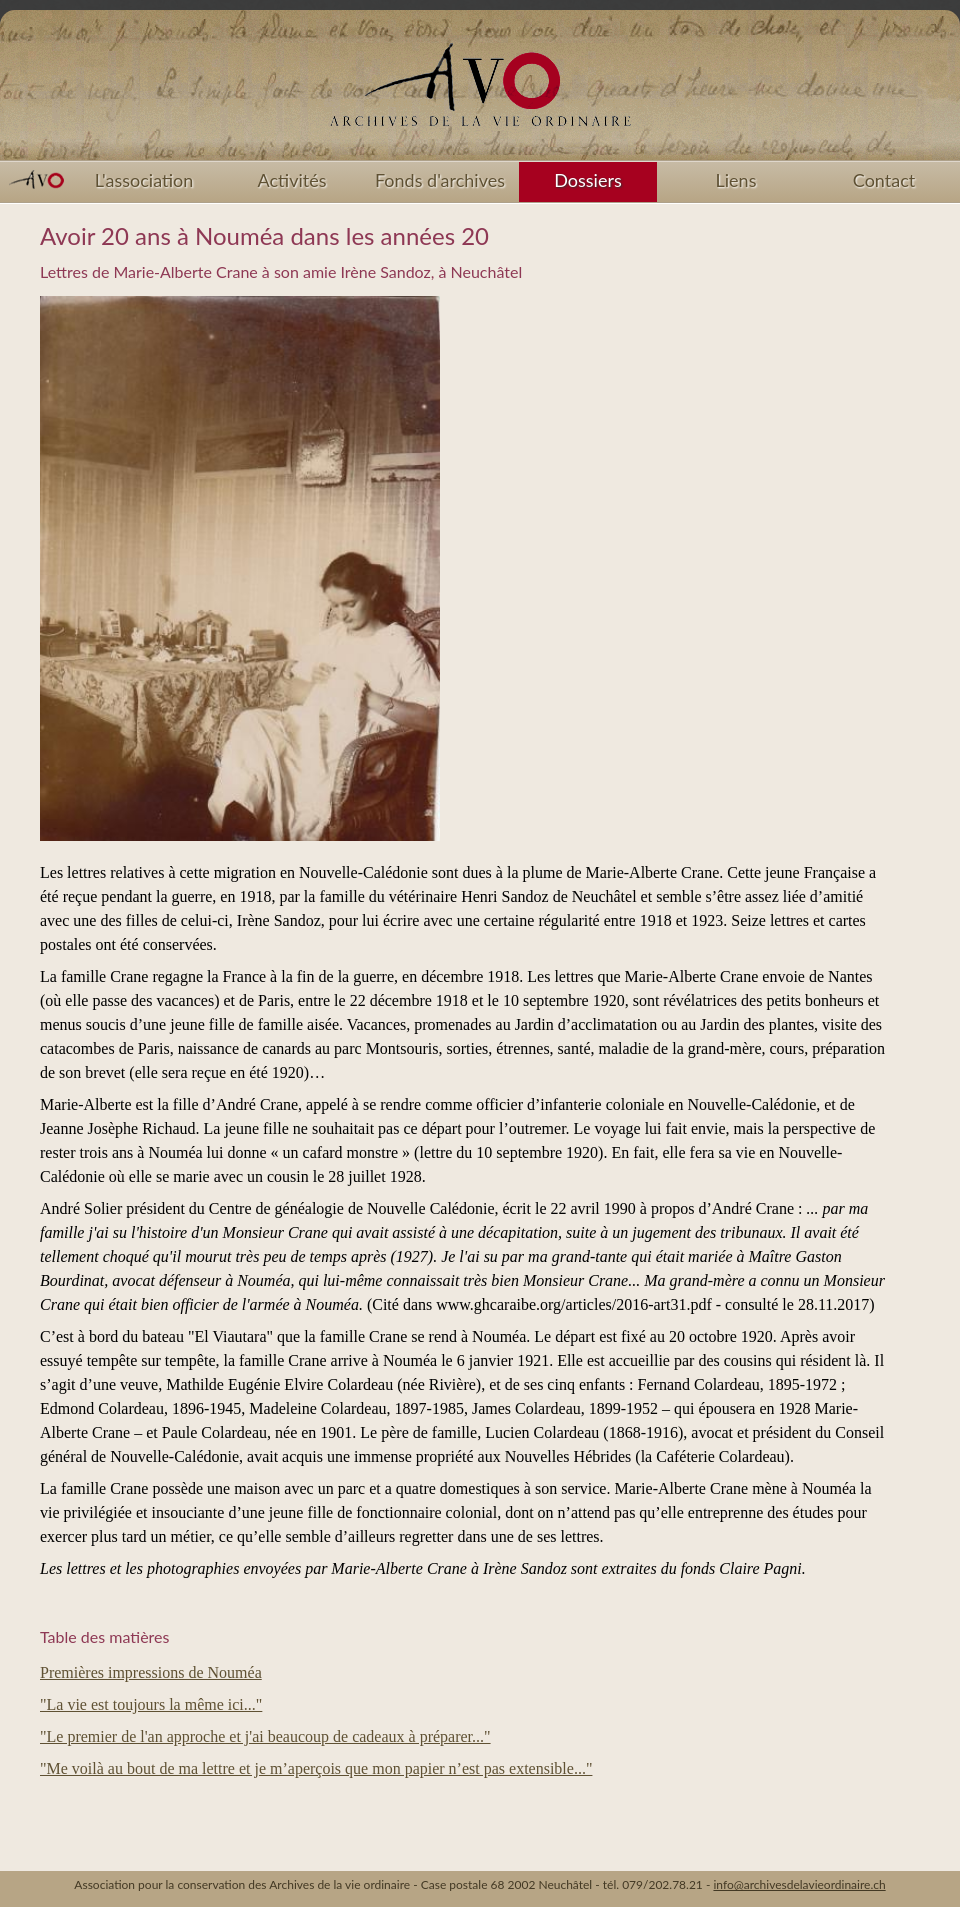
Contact (884, 180)
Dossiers (587, 180)
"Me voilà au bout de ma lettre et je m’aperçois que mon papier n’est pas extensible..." (316, 1768)
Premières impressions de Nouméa (151, 1672)
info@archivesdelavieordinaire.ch (799, 1884)
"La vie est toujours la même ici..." (151, 1704)
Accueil (480, 92)
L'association (144, 180)
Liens (736, 180)
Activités (292, 180)
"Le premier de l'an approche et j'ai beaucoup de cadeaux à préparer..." (265, 1736)
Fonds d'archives (440, 180)
